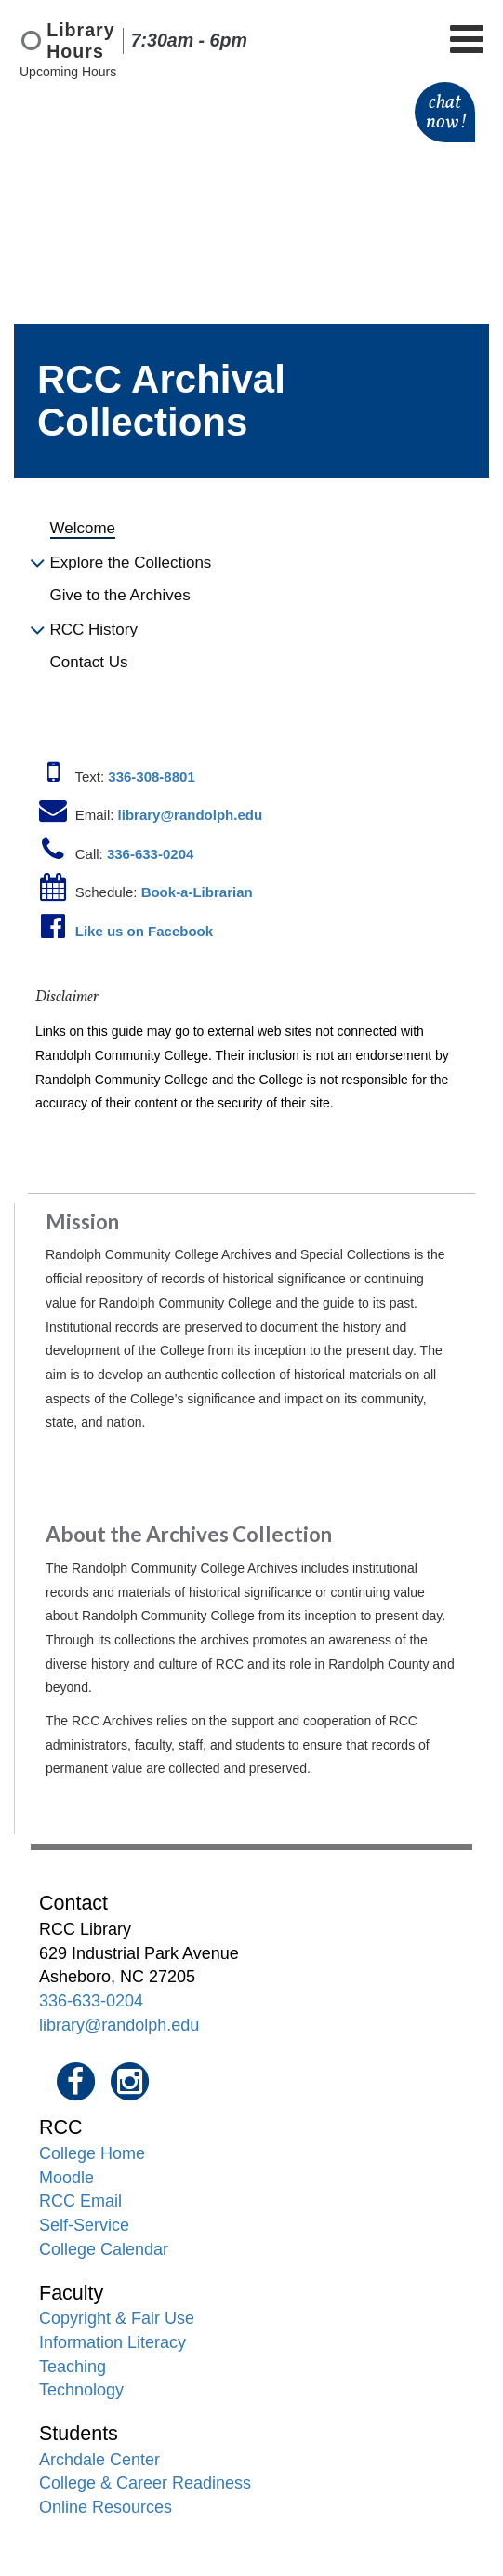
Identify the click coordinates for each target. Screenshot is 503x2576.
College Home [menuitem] (92, 2153)
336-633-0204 (91, 2001)
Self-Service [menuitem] (84, 2225)
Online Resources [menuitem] (105, 2507)
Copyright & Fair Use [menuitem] (116, 2318)
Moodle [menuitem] (66, 2177)
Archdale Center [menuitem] (99, 2459)
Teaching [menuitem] (72, 2366)
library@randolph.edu (119, 2025)
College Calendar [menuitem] (103, 2249)
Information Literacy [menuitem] (112, 2342)
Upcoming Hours (68, 71)
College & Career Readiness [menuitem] (145, 2483)
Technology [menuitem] (81, 2390)
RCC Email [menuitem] (80, 2201)
